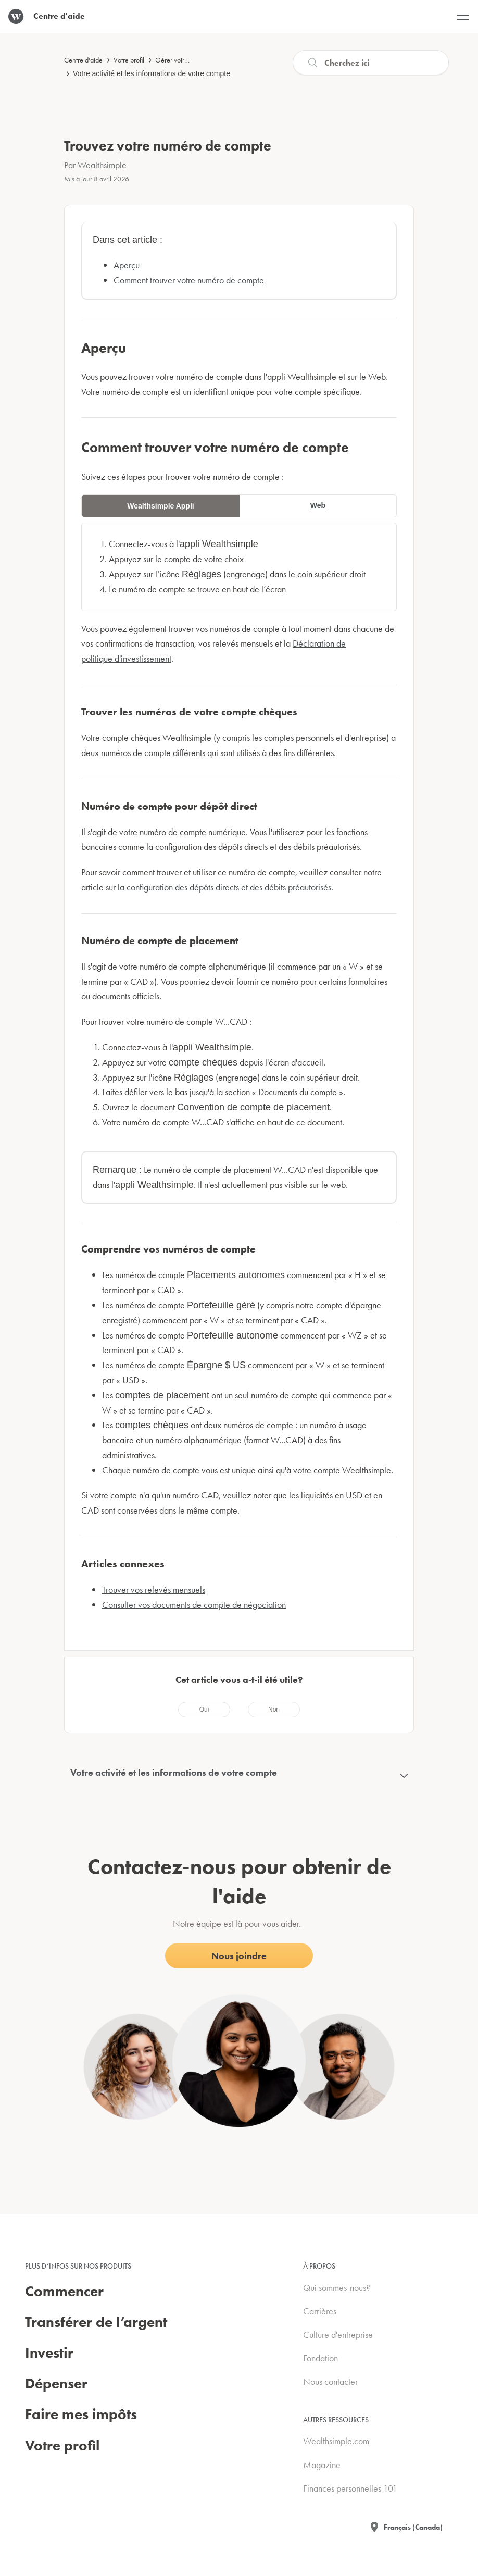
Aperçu (127, 265)
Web (317, 505)
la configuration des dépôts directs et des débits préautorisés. (225, 887)
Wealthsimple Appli (160, 506)
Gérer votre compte (182, 60)
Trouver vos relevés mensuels (153, 1589)
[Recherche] (371, 62)
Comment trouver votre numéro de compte (189, 280)
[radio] (204, 1709)
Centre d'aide (83, 60)
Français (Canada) (413, 2527)
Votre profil (129, 60)
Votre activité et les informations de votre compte (151, 73)
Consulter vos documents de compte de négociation (194, 1605)
